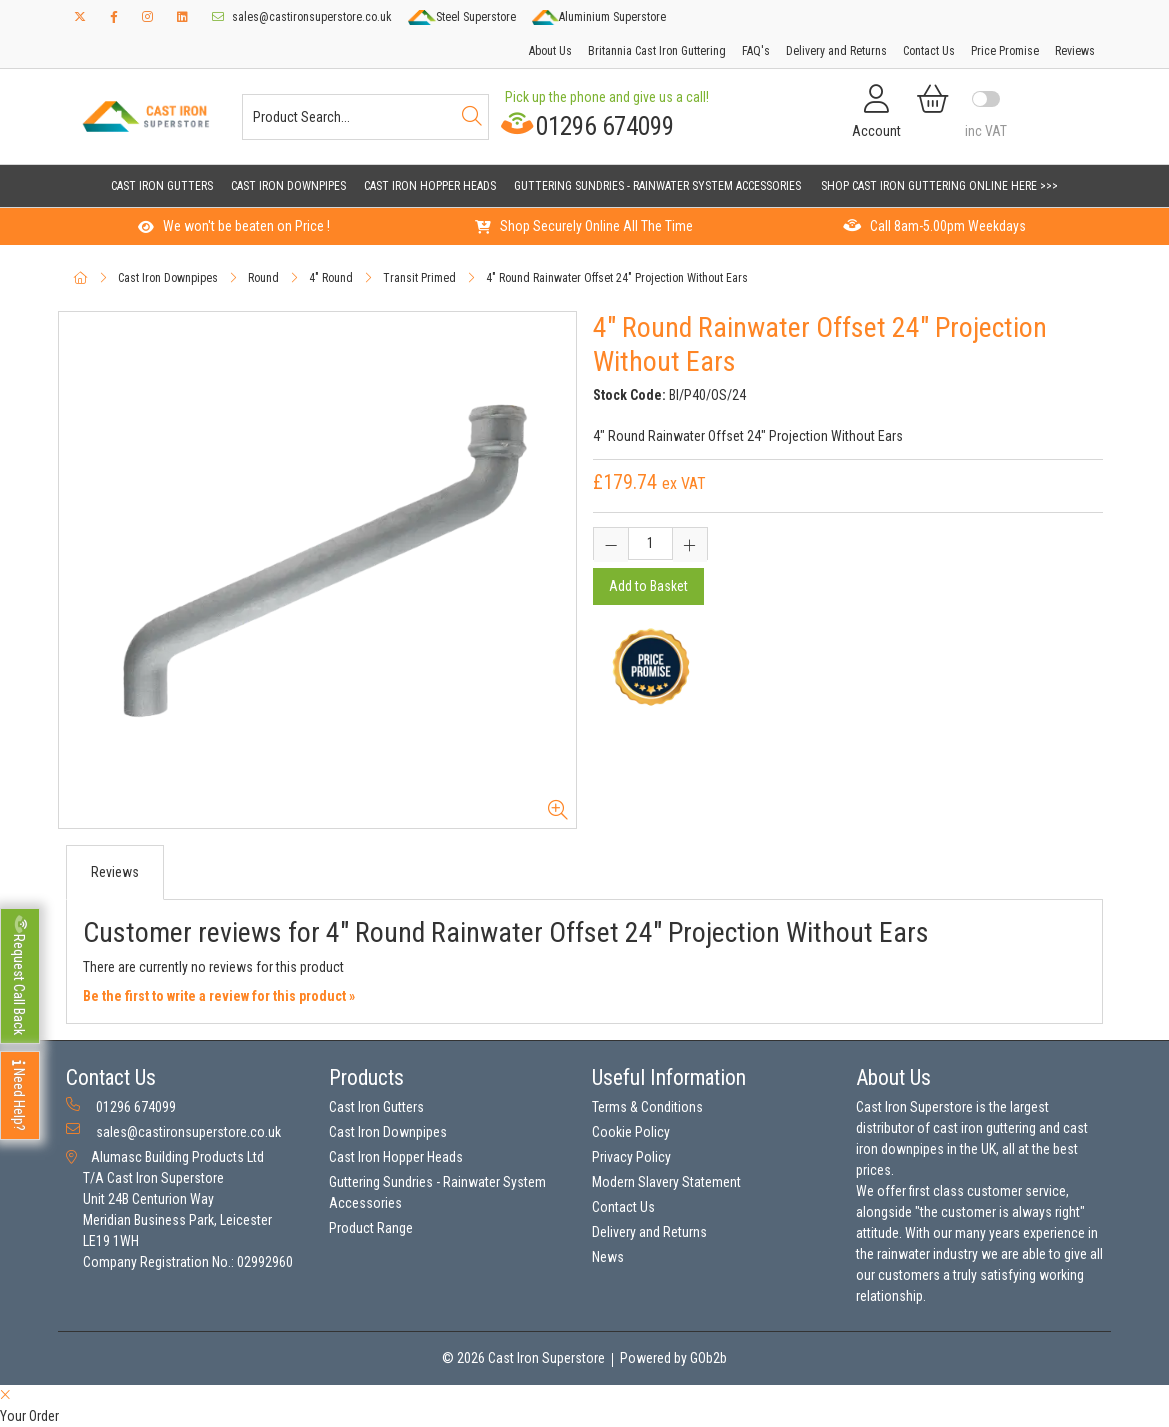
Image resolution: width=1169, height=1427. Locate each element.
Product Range (371, 1228)
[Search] (472, 117)
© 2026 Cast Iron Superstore (523, 1358)
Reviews (1075, 51)
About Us (550, 51)
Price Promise (1005, 51)
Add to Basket (648, 586)
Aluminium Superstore (599, 17)
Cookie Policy (631, 1132)
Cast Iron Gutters (162, 186)
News (608, 1257)
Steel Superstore (461, 17)
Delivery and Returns (836, 51)
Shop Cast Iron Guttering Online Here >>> (939, 186)
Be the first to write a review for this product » (219, 996)
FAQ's (756, 51)
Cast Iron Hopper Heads (430, 186)
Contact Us (929, 51)
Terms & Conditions (647, 1107)
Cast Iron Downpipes (288, 186)
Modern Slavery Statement (666, 1182)
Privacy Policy (631, 1157)
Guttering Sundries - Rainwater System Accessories (657, 186)
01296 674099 (584, 125)
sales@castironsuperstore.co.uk (302, 17)
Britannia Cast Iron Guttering (657, 51)
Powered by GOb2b (673, 1358)
